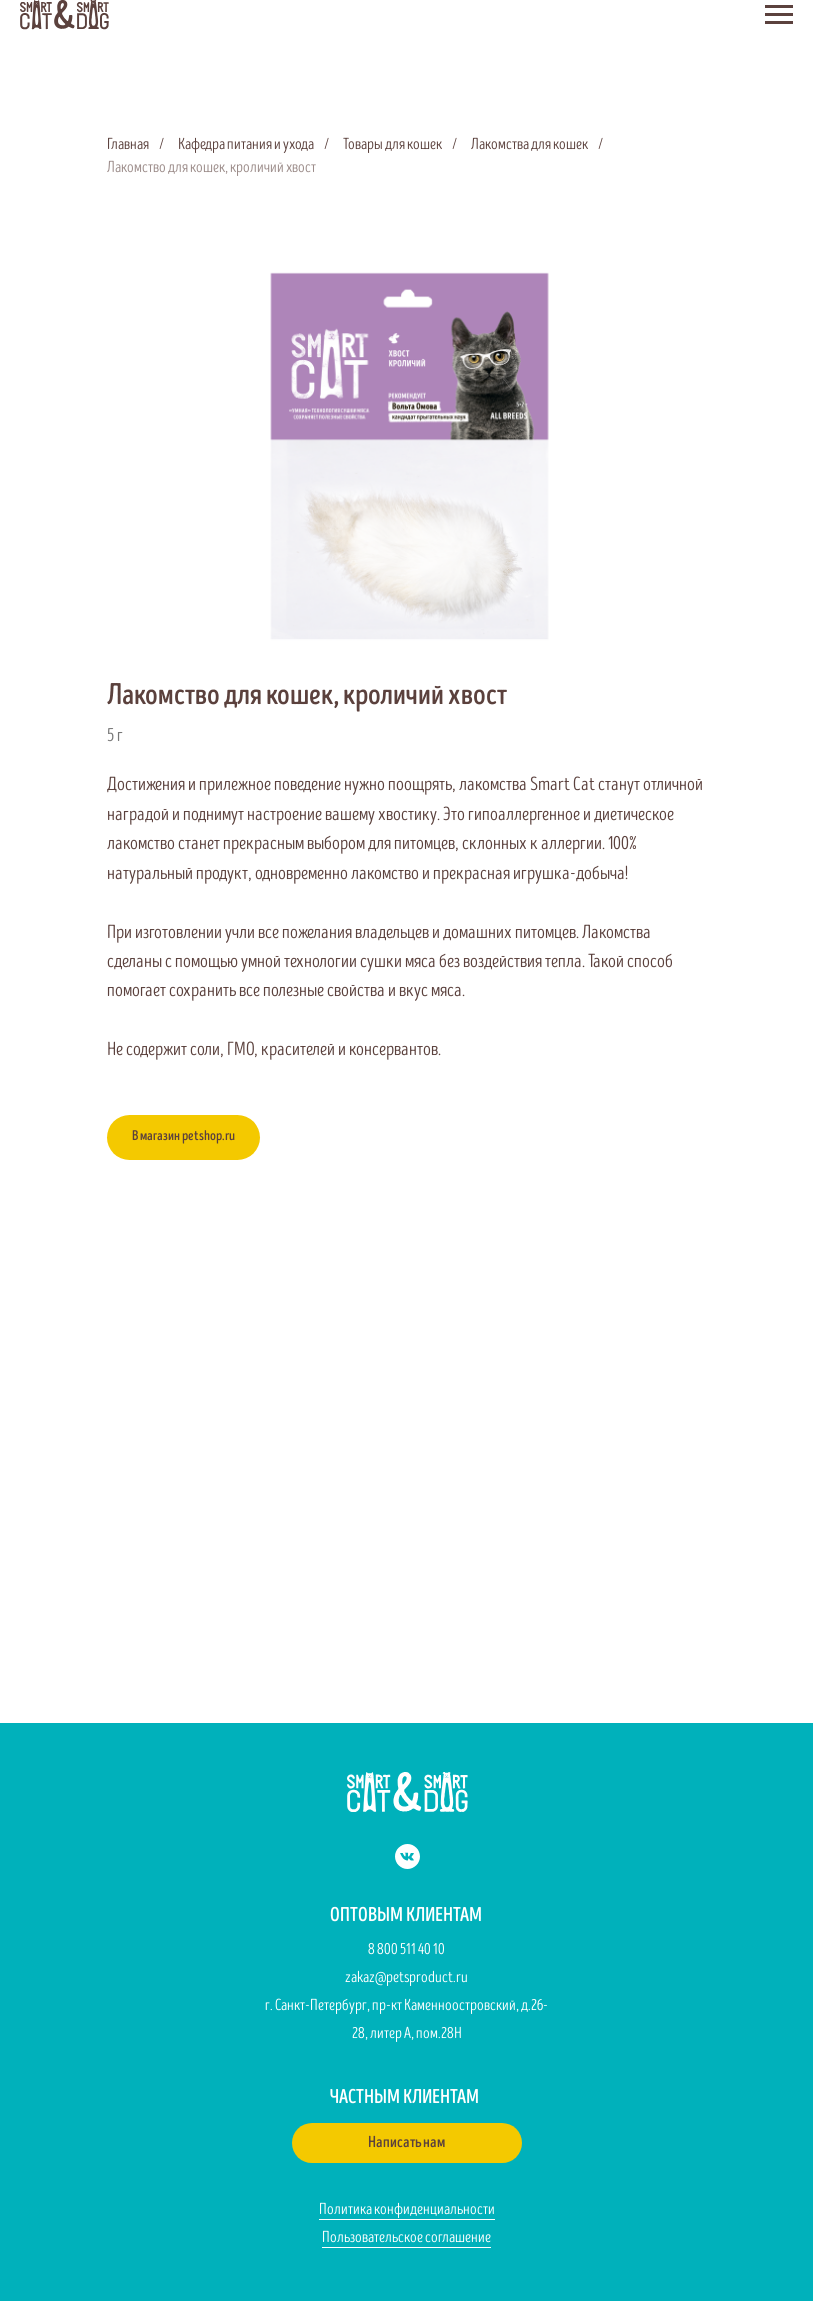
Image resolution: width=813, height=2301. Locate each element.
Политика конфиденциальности (407, 2209)
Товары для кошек (392, 144)
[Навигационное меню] (779, 15)
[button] (407, 2143)
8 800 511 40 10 (406, 1949)
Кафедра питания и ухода (246, 144)
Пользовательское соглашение (406, 2237)
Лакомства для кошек (529, 144)
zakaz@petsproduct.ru (406, 1977)
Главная (128, 144)
